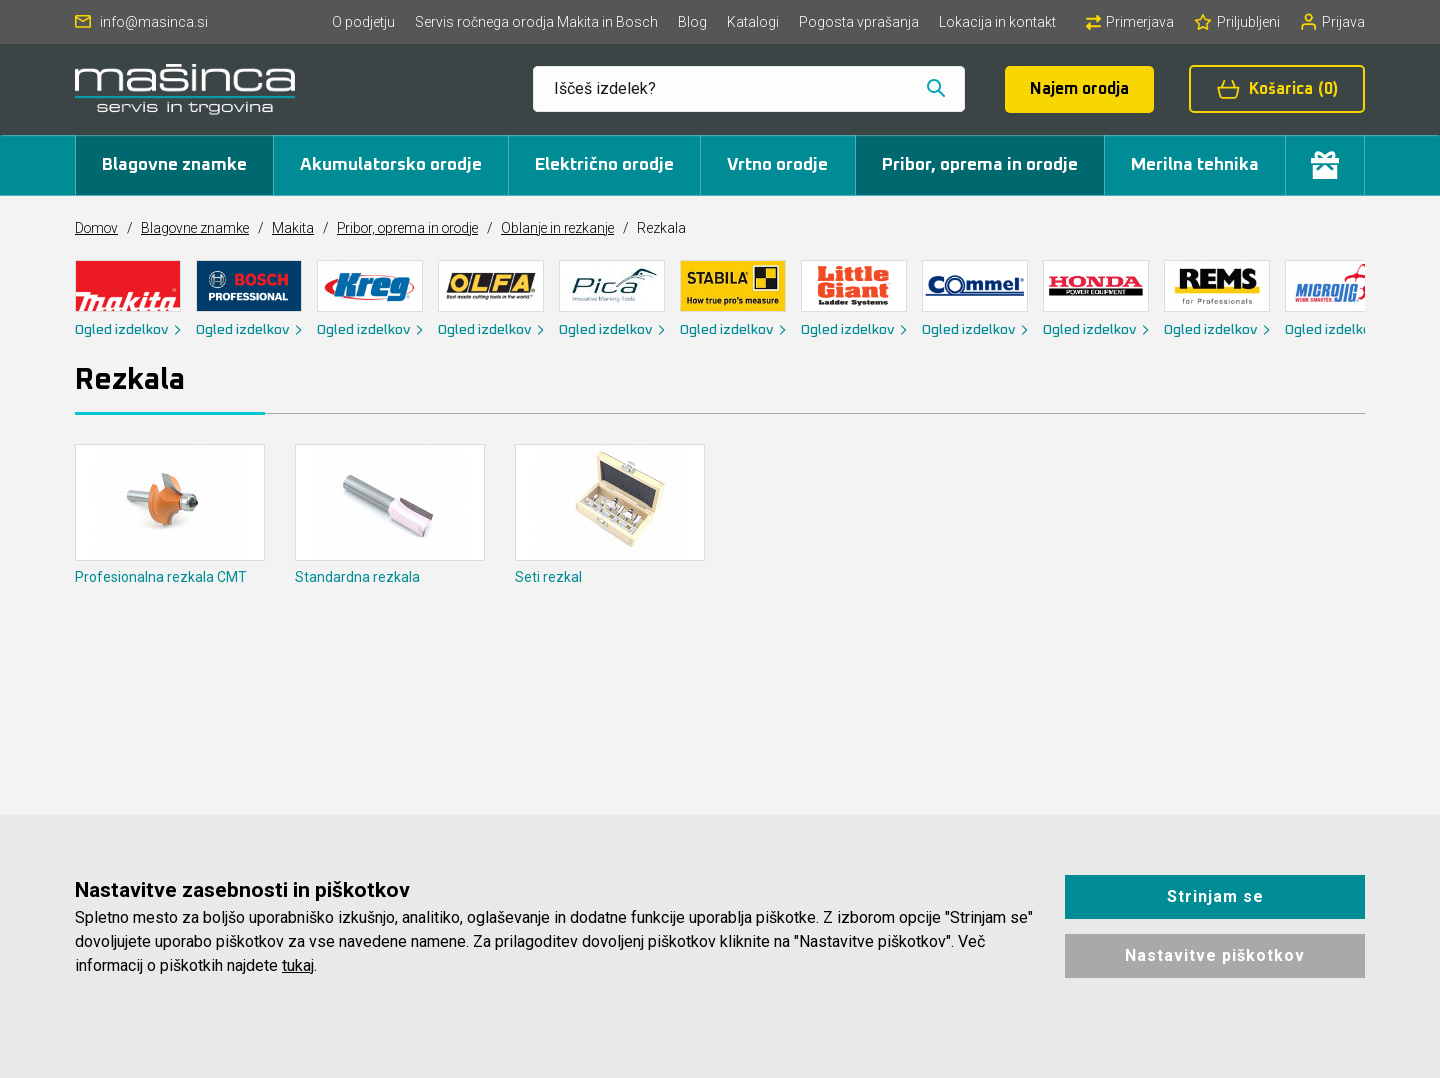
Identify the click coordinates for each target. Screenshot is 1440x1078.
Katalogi (753, 22)
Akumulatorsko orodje (391, 165)
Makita (301, 228)
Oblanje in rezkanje (578, 228)
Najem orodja (1079, 89)
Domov (98, 228)
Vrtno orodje (777, 165)
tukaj (298, 965)
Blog (692, 22)
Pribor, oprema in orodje (980, 165)
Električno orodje (604, 165)
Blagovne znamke (174, 165)
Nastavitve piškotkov (1215, 955)
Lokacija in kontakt (997, 22)
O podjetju (363, 22)
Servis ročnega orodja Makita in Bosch (536, 22)
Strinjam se (1215, 896)
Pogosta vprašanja (859, 22)
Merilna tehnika (1195, 165)
